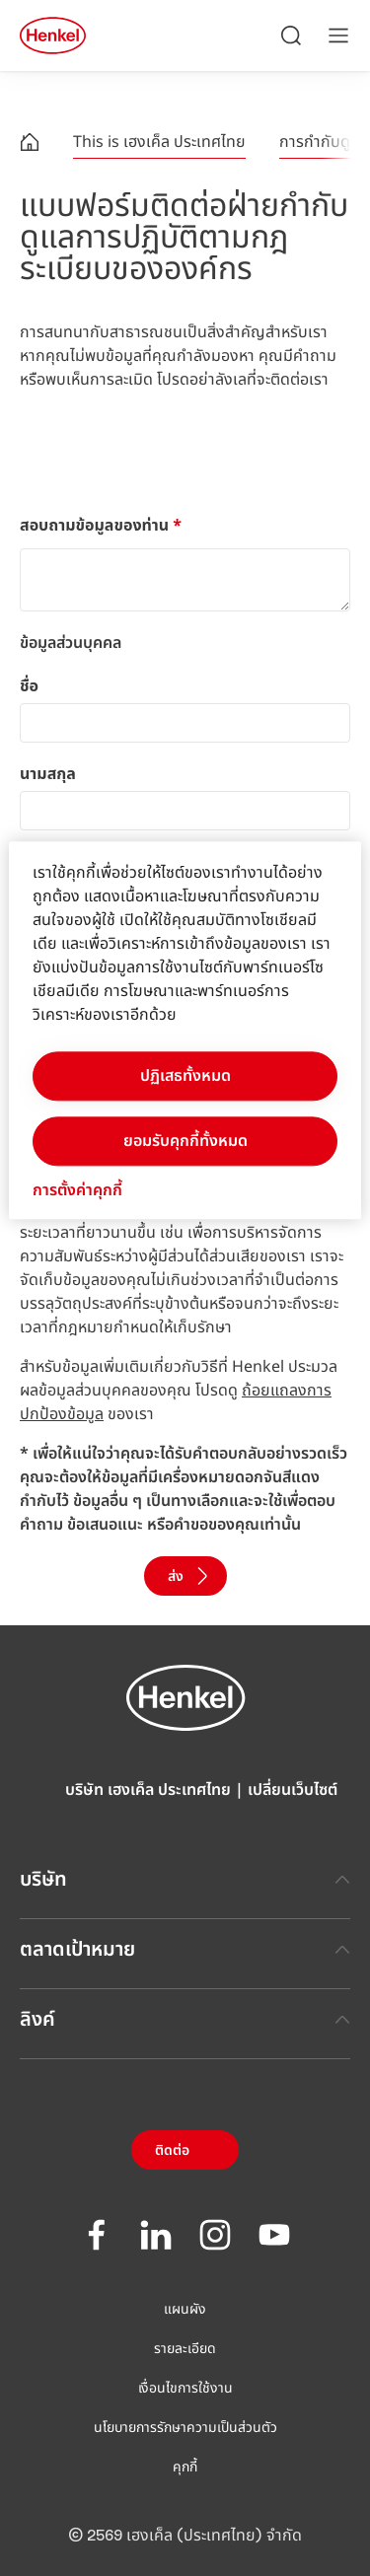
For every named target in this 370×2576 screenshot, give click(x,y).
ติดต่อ (172, 2151)
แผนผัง (185, 2310)
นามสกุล (48, 774)
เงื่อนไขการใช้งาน (185, 2388)
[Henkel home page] (29, 145)
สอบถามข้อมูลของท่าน (101, 525)
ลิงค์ (185, 2020)
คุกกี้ (185, 2467)
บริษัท (185, 1880)
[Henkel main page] (53, 35)
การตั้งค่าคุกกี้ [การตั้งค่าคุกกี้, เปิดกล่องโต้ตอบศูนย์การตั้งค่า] (77, 1190)
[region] (184, 1030)
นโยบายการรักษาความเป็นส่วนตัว (185, 2428)
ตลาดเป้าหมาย (185, 1950)
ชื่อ (29, 686)
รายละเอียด (185, 2349)
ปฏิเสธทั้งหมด (185, 1076)
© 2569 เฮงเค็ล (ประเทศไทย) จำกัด (185, 2535)
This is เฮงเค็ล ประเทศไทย (159, 142)
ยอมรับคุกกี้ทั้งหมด (185, 1141)
